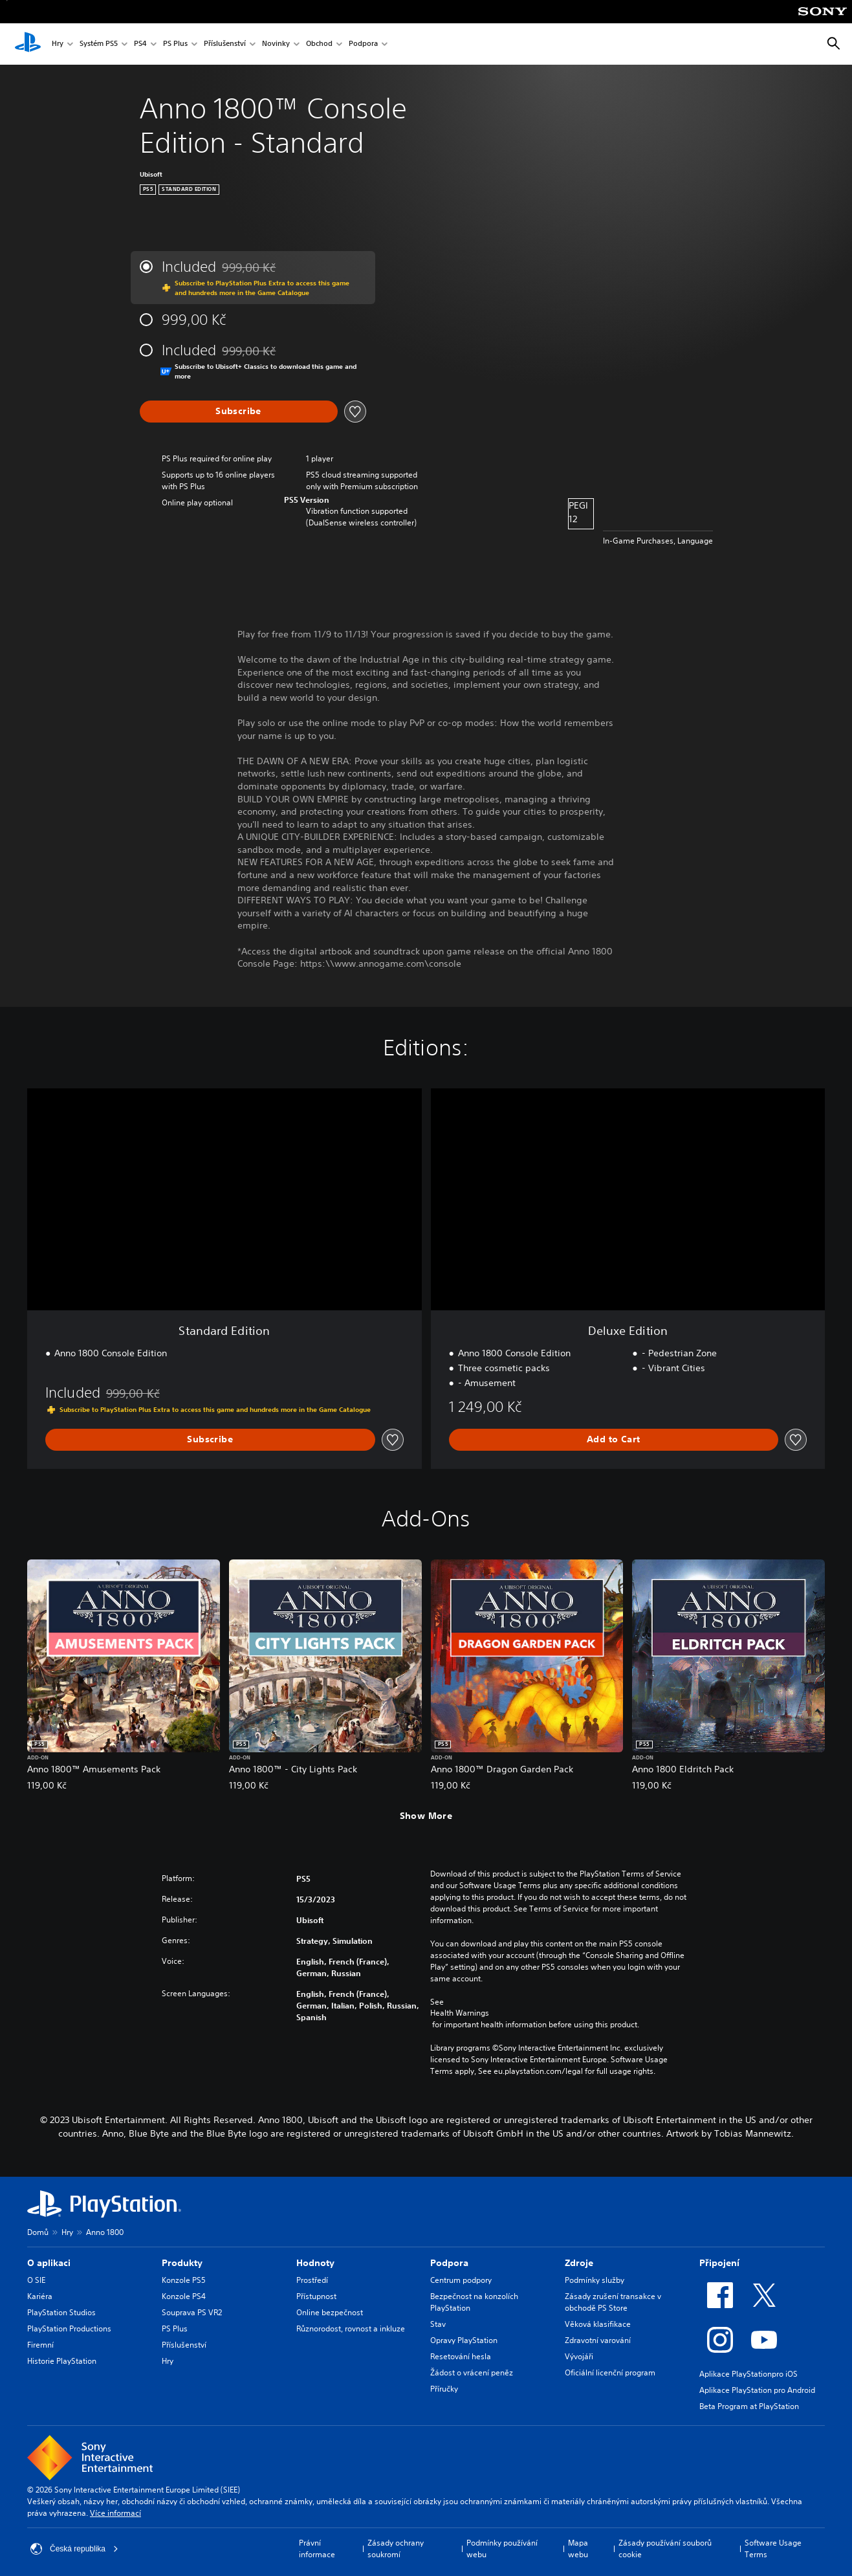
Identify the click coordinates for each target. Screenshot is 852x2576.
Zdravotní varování (598, 2340)
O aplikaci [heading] (49, 2263)
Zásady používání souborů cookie (665, 2548)
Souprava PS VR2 (192, 2312)
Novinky (276, 44)
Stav (438, 2323)
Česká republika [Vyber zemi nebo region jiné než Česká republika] (74, 2549)
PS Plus (175, 44)
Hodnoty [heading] (315, 2263)
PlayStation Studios (61, 2312)
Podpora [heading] (449, 2263)
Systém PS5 (99, 44)
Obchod (319, 44)
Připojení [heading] (719, 2263)
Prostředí (312, 2279)
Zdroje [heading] (579, 2263)
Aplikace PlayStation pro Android (757, 2389)
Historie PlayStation (61, 2360)
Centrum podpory (461, 2279)
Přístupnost (316, 2296)
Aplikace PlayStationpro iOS (748, 2373)
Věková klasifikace (598, 2323)
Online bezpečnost (329, 2312)
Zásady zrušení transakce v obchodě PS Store (613, 2302)
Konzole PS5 (184, 2279)
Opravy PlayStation (463, 2340)
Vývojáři (579, 2356)
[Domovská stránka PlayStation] (28, 44)
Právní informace (317, 2548)
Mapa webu (578, 2548)
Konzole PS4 (184, 2296)
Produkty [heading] (182, 2263)
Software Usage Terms (773, 2548)
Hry (57, 44)
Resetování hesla (460, 2356)
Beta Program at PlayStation (749, 2406)
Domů (38, 2232)
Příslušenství (225, 44)
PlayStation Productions (69, 2328)
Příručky (444, 2388)
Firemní (40, 2344)
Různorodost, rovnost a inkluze (350, 2328)
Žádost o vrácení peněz (471, 2372)
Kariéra (39, 2296)
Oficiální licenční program (610, 2372)
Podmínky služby (594, 2279)
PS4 (140, 44)
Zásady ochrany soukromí (395, 2548)
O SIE (36, 2279)
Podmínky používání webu (502, 2548)
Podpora (363, 44)
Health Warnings (459, 2013)
